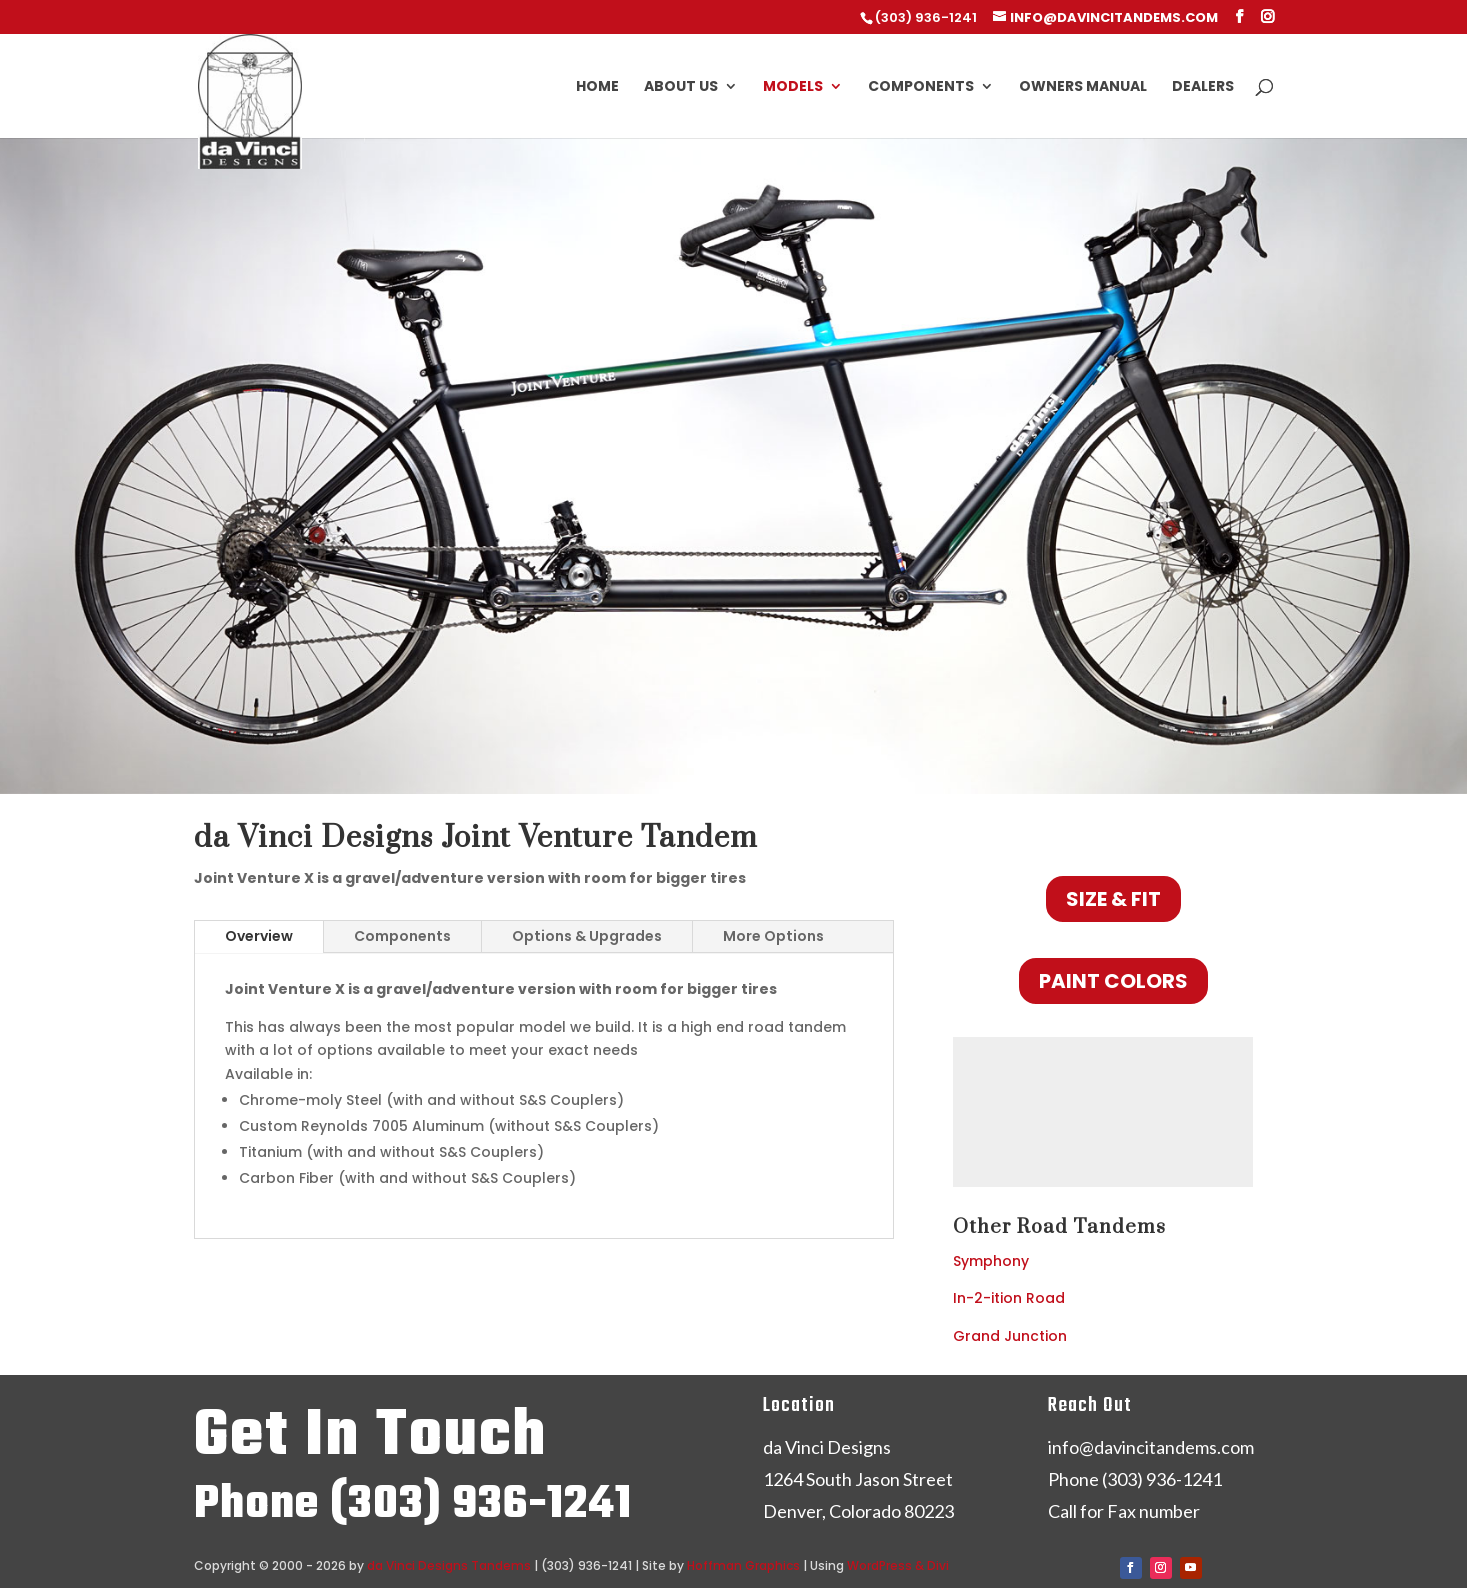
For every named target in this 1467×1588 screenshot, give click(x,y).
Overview (259, 936)
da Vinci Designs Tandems (449, 1565)
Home (597, 87)
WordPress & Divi (898, 1565)
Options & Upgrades (587, 936)
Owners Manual (1083, 87)
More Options (773, 936)
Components (921, 87)
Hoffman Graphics (743, 1565)
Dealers (1203, 87)
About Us (681, 87)
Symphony (991, 1261)
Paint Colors (1113, 981)
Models (793, 87)
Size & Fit (1113, 899)
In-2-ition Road (1009, 1298)
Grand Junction (1010, 1336)
